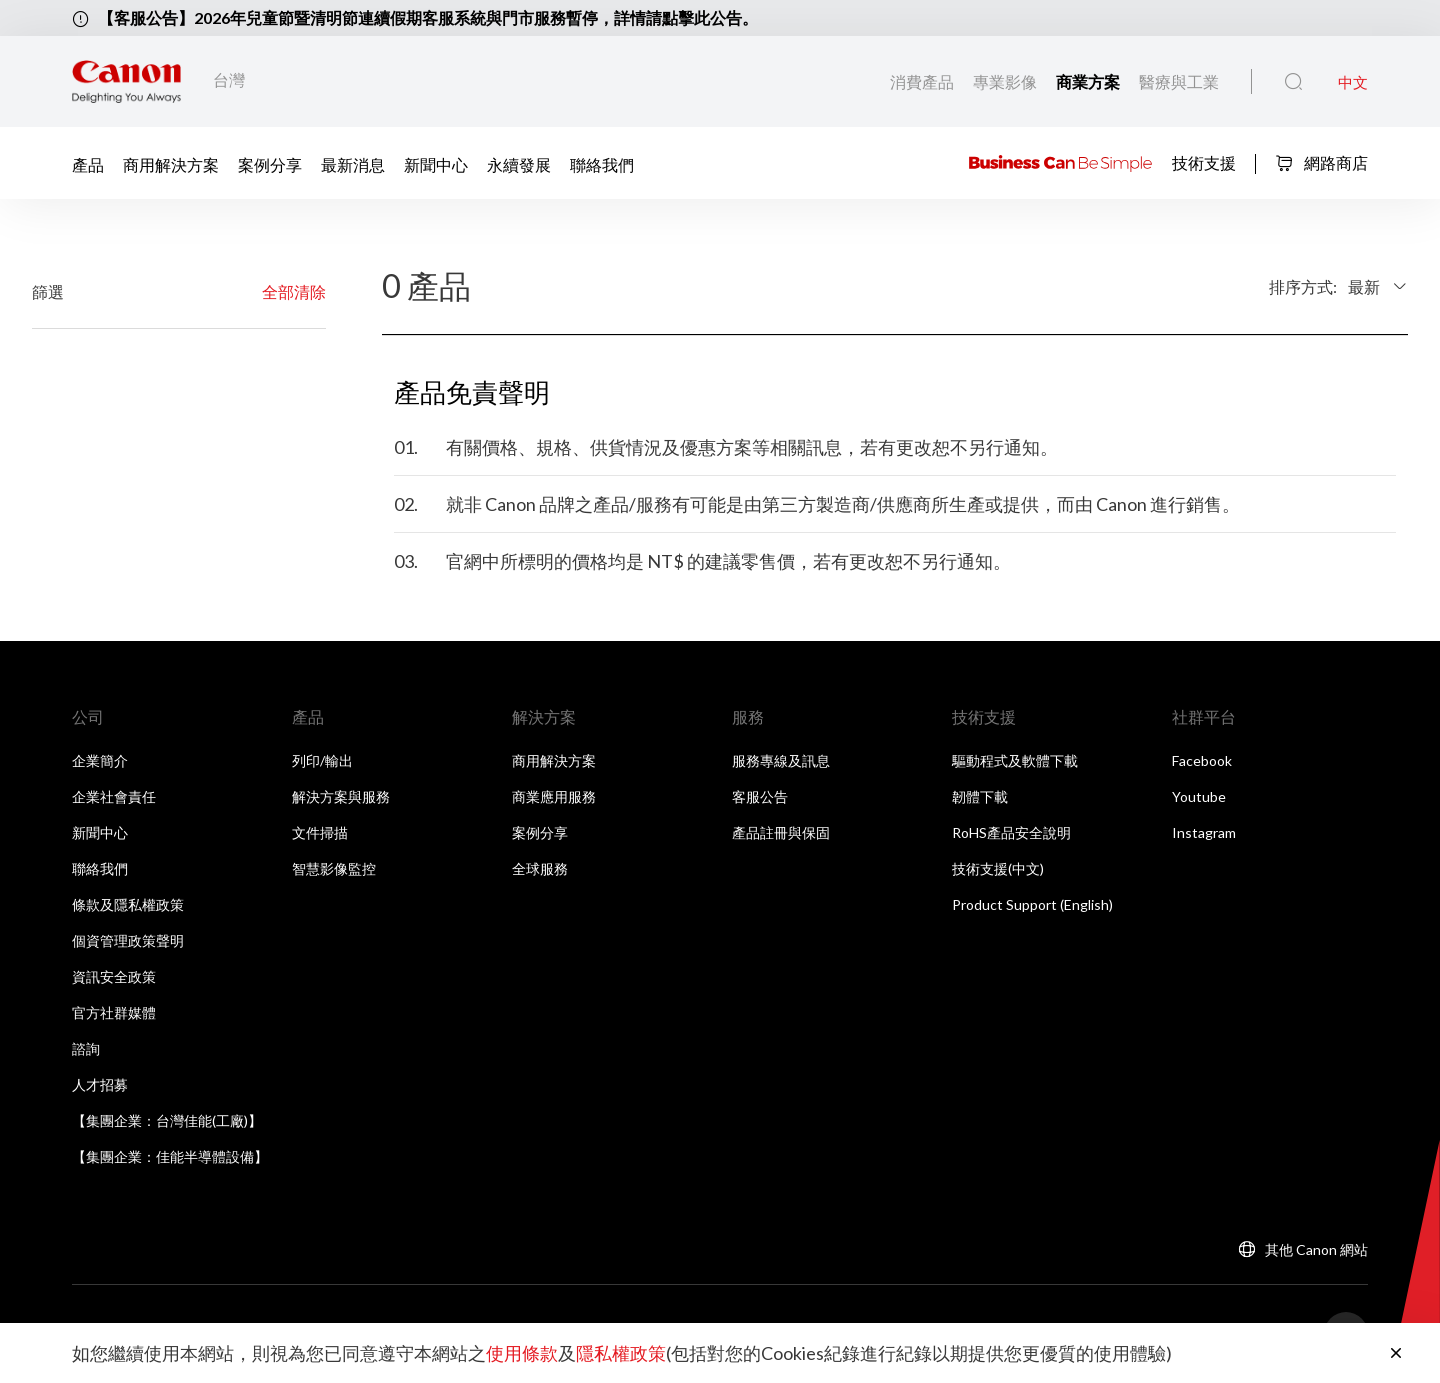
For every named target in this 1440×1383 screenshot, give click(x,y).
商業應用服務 (554, 796)
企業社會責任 (114, 796)
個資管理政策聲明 (128, 940)
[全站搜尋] (1293, 82)
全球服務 (540, 868)
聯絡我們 (602, 163)
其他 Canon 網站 (1316, 1249)
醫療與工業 (1179, 81)
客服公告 (760, 796)
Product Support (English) (1032, 904)
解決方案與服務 (341, 796)
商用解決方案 (171, 163)
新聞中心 (436, 163)
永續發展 (519, 163)
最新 (1364, 286)
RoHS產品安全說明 (1011, 832)
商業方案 (1089, 81)
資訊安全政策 (114, 976)
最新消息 (353, 163)
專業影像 (1006, 81)
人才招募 (100, 1084)
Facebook (1202, 760)
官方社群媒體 (114, 1012)
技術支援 (1204, 161)
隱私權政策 (621, 1353)
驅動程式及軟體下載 (1015, 760)
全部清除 (294, 291)
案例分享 (270, 163)
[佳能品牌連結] (126, 81)
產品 (88, 163)
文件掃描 (320, 832)
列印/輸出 (322, 760)
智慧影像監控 (334, 868)
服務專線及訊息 (781, 760)
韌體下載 (980, 796)
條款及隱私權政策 (128, 904)
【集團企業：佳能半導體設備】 (170, 1156)
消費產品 (923, 81)
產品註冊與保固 (781, 832)
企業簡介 (100, 760)
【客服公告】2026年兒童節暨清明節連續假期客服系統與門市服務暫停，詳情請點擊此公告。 (428, 17)
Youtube (1199, 796)
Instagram (1204, 832)
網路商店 (1321, 162)
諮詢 (86, 1048)
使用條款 (522, 1353)
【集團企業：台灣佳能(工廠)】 (167, 1120)
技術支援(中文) (998, 868)
